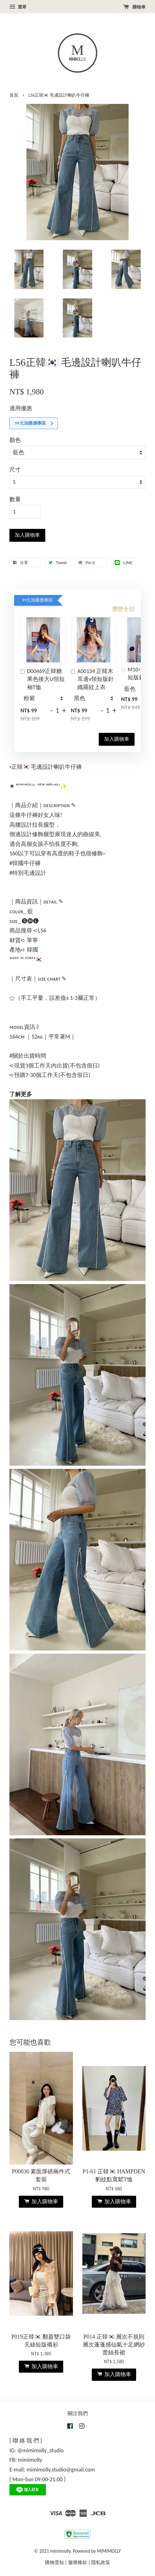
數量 (15, 499)
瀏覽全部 (123, 609)
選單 (17, 7)
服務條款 (77, 2562)
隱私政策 (100, 2562)
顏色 (15, 440)
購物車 (134, 7)
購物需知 (54, 2562)
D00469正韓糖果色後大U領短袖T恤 (42, 679)
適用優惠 (20, 408)
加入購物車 (116, 739)
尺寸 (15, 469)
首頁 (13, 95)
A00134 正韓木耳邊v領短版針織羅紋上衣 (92, 679)
